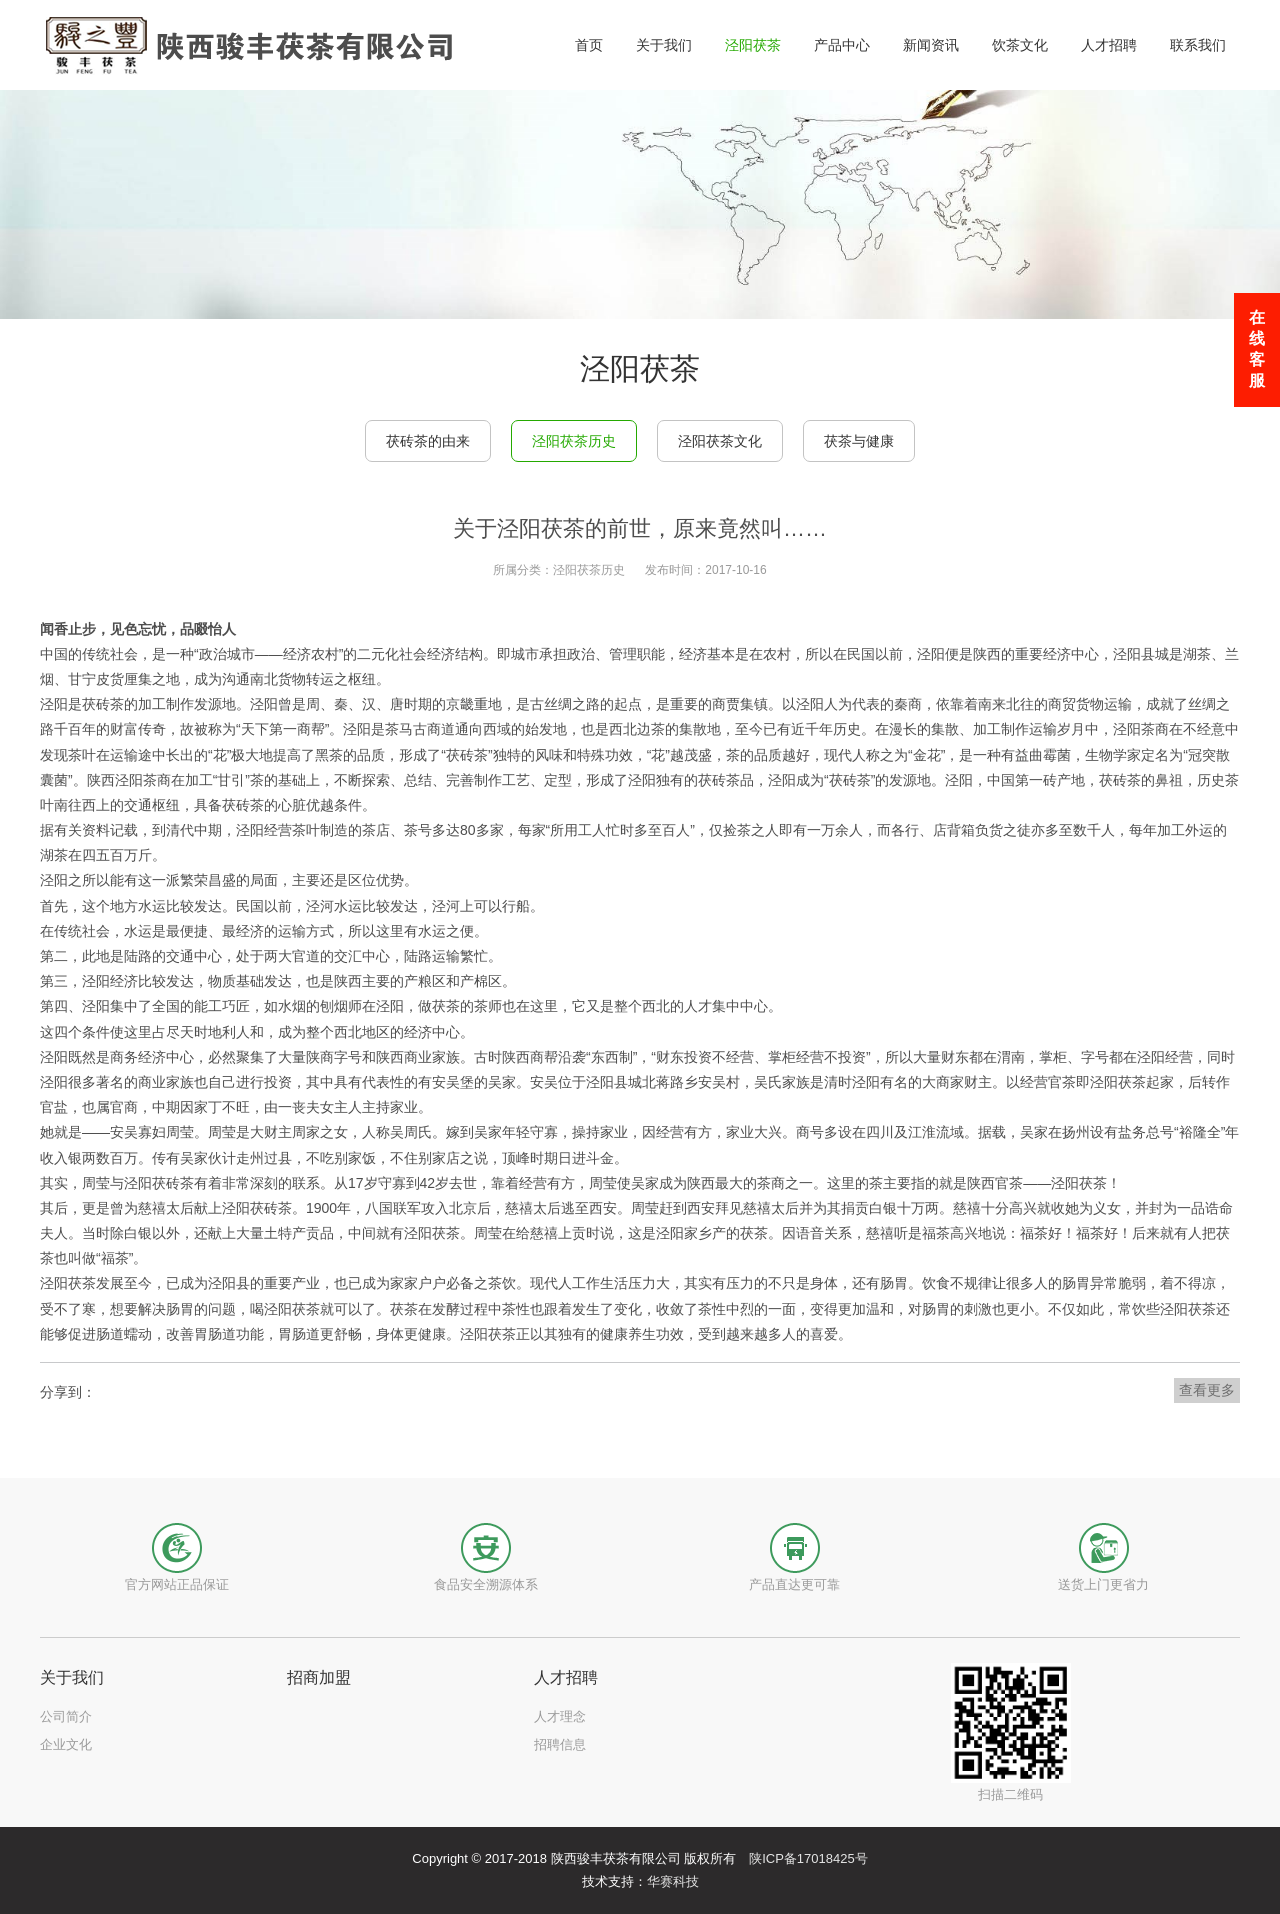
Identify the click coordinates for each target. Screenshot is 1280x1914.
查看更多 (1207, 1390)
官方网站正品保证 (177, 1584)
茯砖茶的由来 (428, 441)
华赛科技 (673, 1881)
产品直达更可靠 (794, 1584)
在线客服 (1257, 349)
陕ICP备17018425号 (808, 1858)
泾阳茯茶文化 (720, 441)
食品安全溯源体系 (486, 1584)
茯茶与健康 (859, 441)
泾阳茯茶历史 (574, 441)
